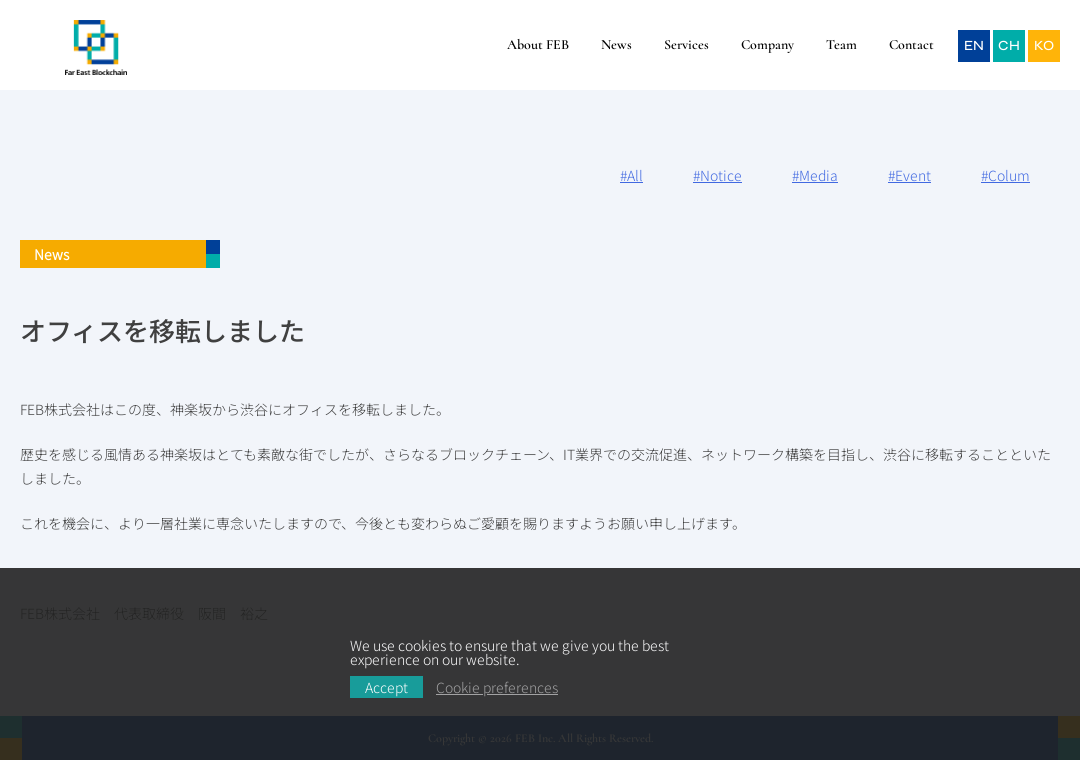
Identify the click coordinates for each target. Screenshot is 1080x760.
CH (1009, 45)
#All (631, 175)
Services (686, 44)
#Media (815, 175)
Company (767, 44)
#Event (909, 175)
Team (841, 44)
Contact (911, 44)
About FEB (538, 44)
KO (1044, 45)
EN (974, 45)
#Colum (1005, 175)
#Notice (717, 175)
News (616, 44)
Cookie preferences (497, 687)
